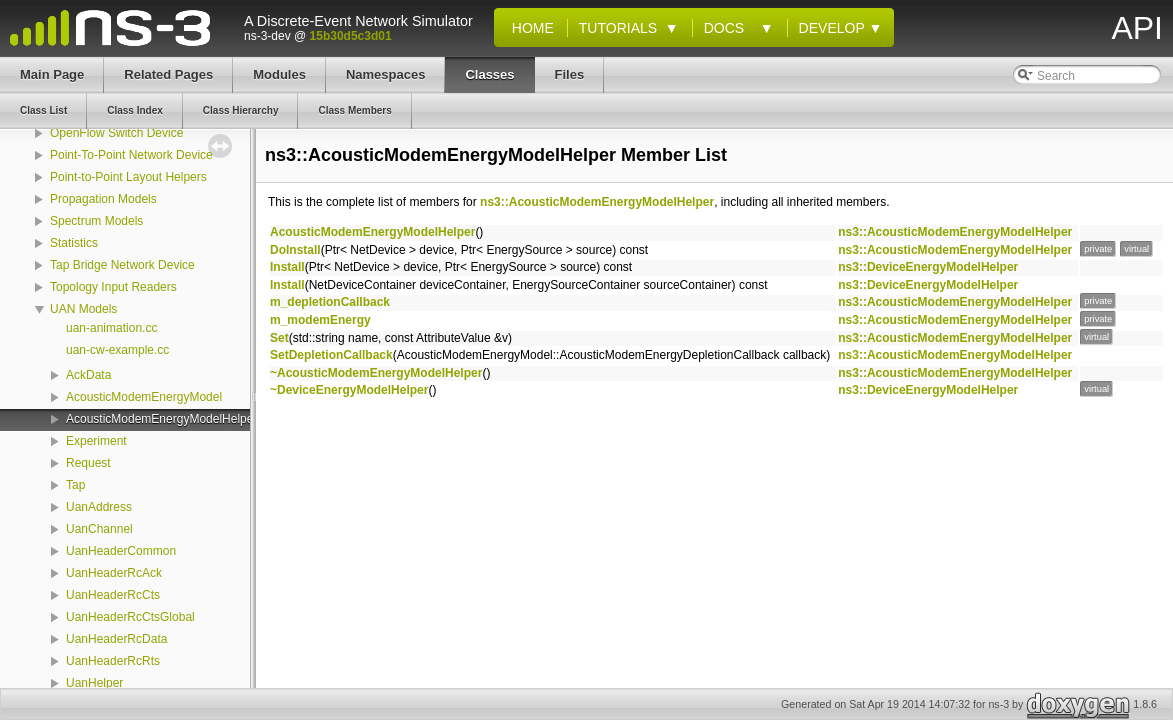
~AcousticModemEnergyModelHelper (376, 373)
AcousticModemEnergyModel (144, 397)
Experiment (96, 441)
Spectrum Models (96, 221)
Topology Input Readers (113, 287)
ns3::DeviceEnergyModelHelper (928, 267)
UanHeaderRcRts (113, 661)
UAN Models (83, 309)
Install (287, 267)
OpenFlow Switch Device (116, 133)
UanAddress (99, 507)
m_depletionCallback (330, 302)
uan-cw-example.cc (117, 350)
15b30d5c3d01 (351, 36)
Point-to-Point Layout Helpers (128, 177)
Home (529, 28)
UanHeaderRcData (116, 639)
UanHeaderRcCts (113, 595)
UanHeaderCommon (121, 551)
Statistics (74, 243)
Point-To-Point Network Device (131, 155)
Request (88, 463)
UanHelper (94, 683)
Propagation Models (103, 199)
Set (279, 338)
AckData (88, 375)
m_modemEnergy (320, 320)
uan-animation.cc (111, 328)
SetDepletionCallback (331, 355)
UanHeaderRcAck (114, 573)
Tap (75, 485)
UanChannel (99, 529)
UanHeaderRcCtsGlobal (130, 617)
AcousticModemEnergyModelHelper (161, 419)
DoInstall (295, 250)
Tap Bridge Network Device (122, 265)
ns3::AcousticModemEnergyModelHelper (597, 202)
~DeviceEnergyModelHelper (349, 390)
